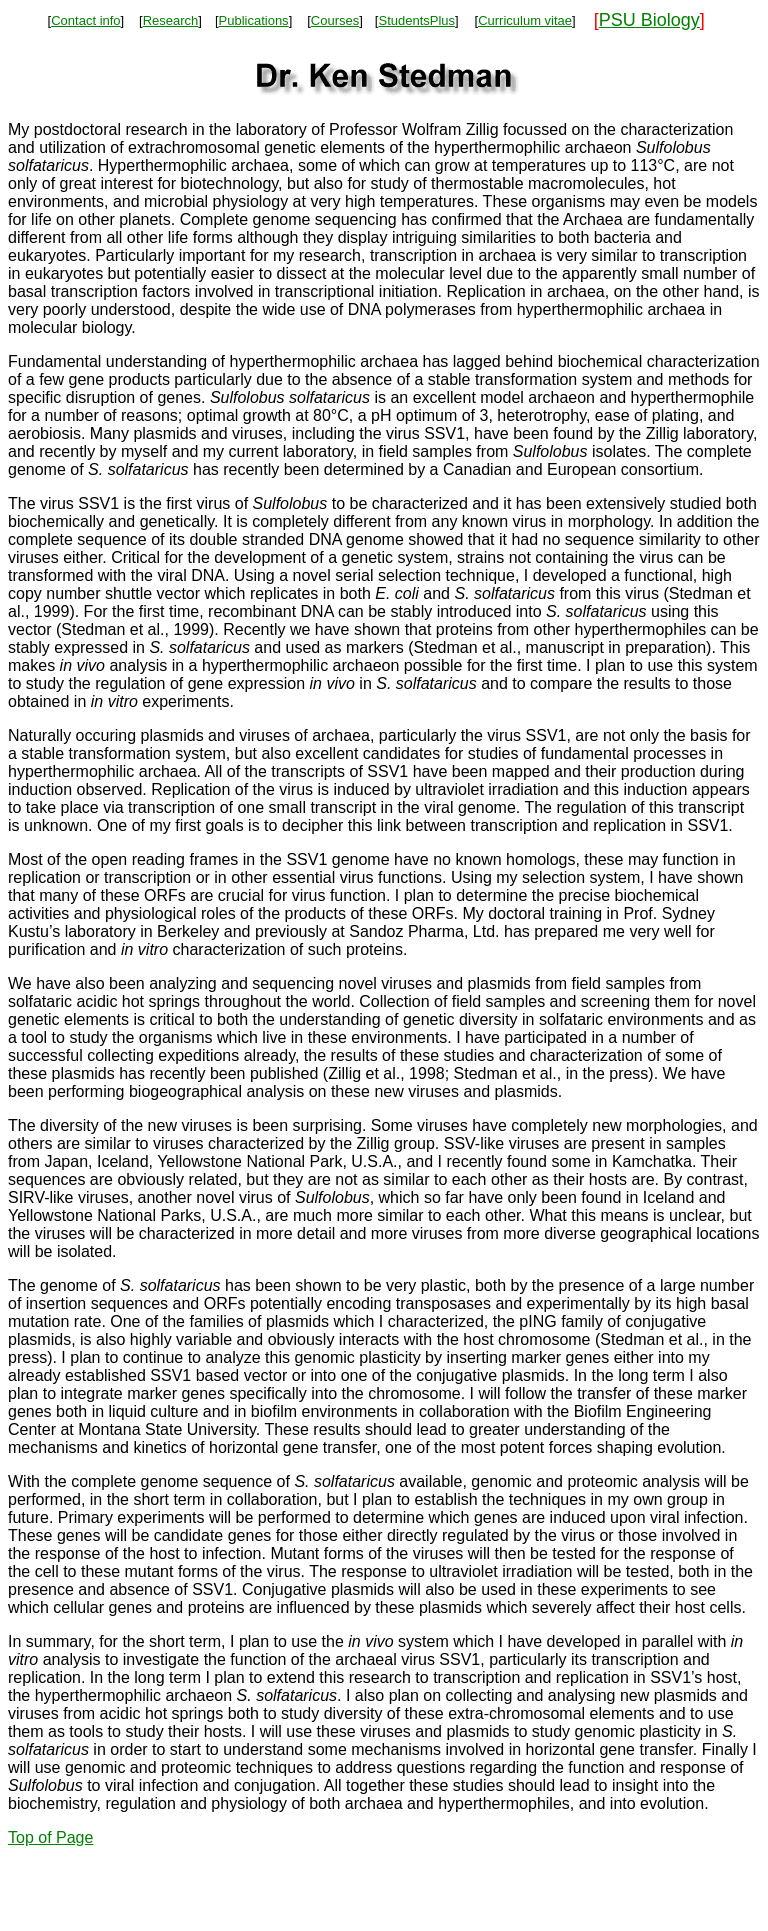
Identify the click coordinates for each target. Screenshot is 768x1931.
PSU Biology (649, 20)
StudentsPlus (416, 20)
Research (171, 20)
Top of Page (50, 1837)
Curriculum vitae (525, 20)
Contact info (85, 20)
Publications (254, 20)
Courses (335, 20)
